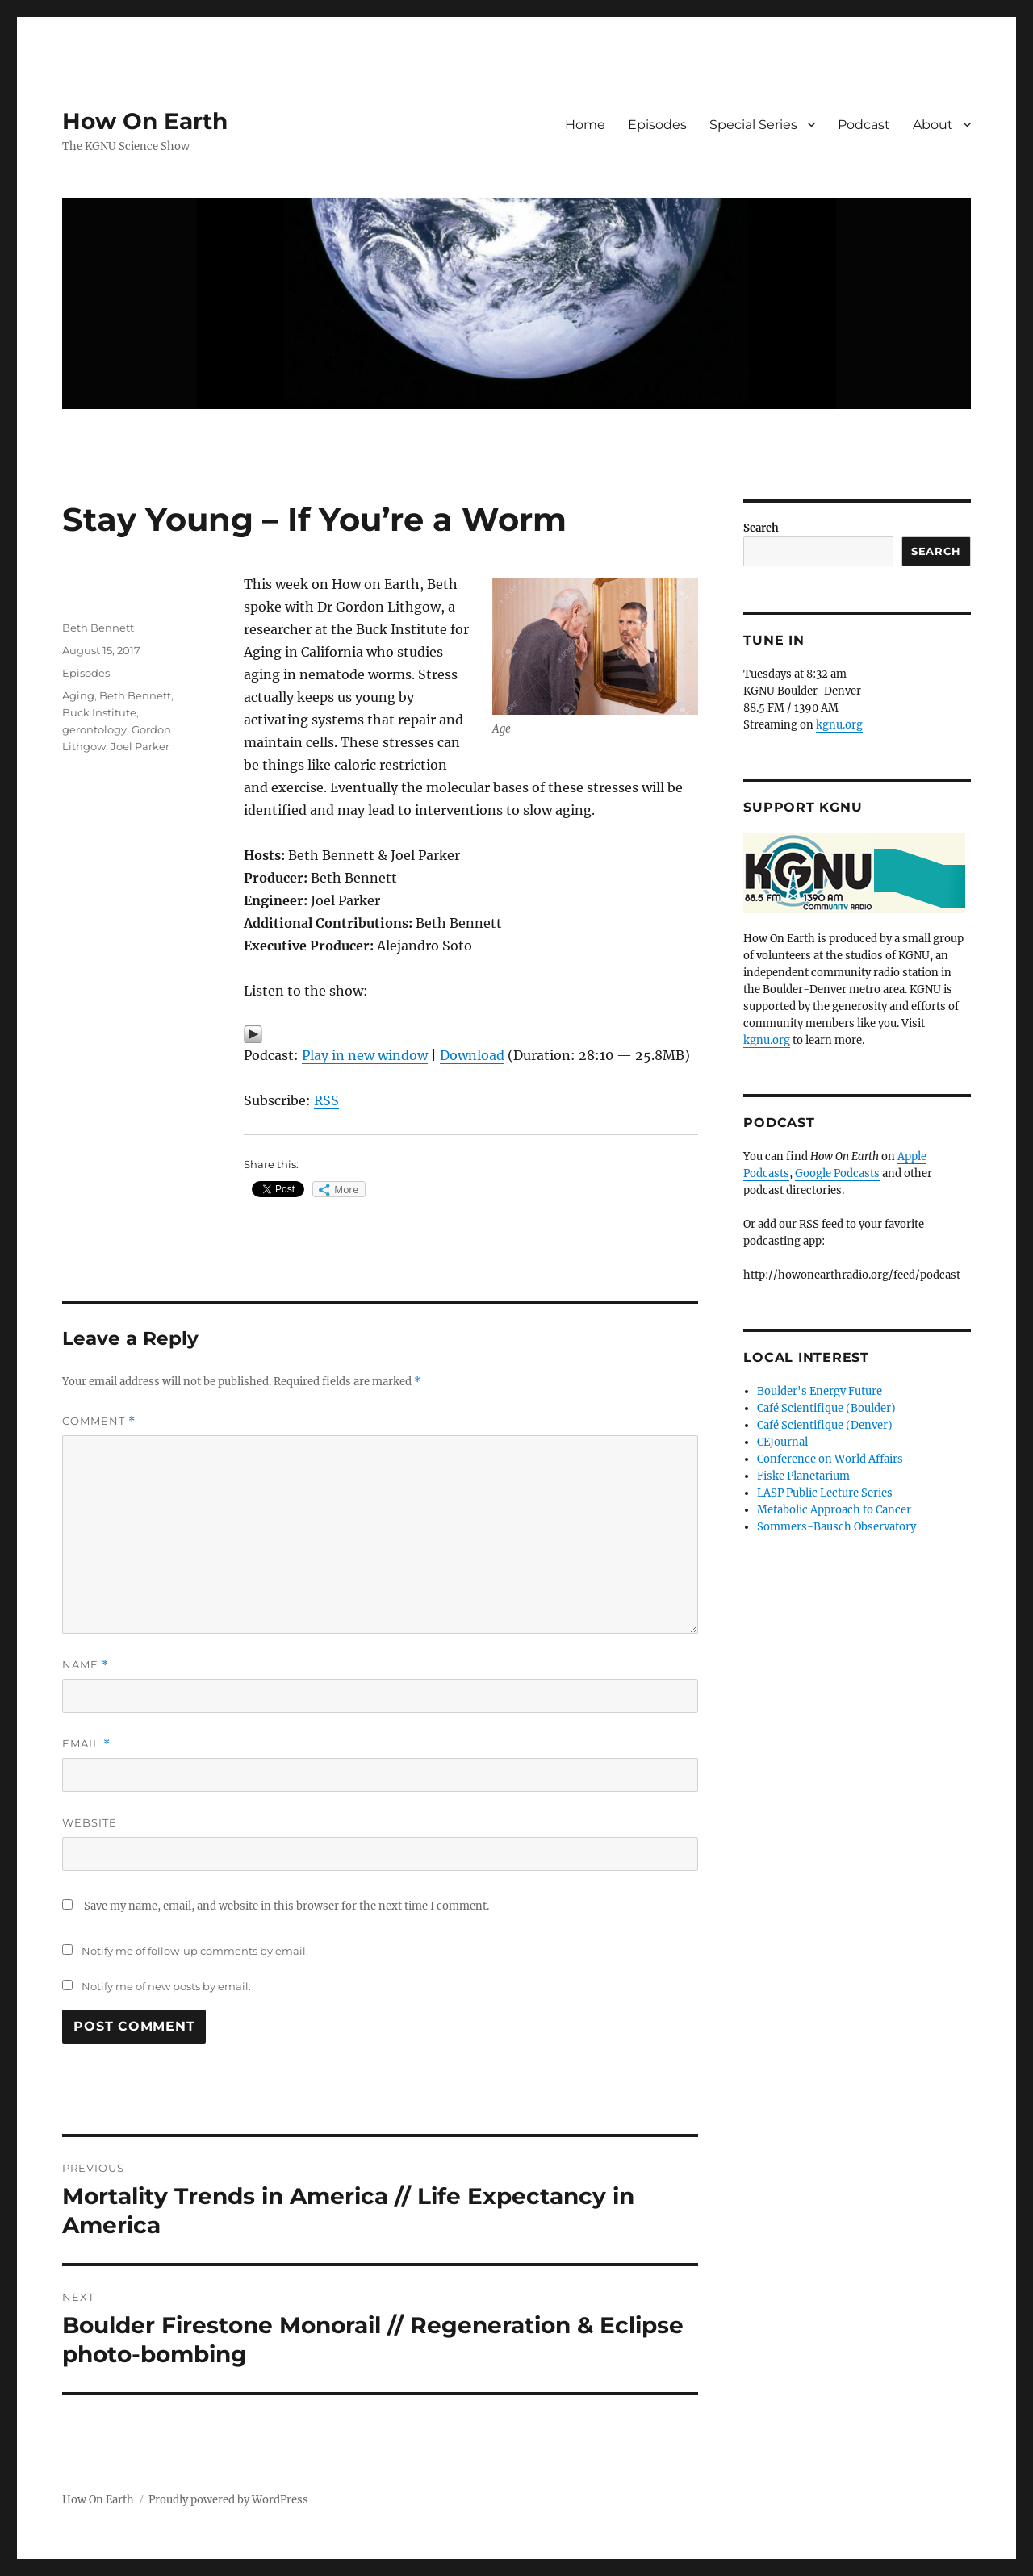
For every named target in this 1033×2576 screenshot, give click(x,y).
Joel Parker (140, 746)
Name (85, 1665)
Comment (99, 1421)
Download (472, 1055)
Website (89, 1822)
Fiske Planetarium (803, 1476)
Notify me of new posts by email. (166, 1986)
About (933, 124)
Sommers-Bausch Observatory (836, 1527)
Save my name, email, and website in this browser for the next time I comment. (286, 1906)
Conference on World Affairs (830, 1459)
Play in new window (365, 1055)
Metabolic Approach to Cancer (834, 1510)
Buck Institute (99, 712)
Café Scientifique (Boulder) (826, 1408)
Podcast (864, 124)
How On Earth (145, 121)
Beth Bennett (98, 627)
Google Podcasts (837, 1173)
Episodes (657, 124)
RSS (326, 1100)
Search (761, 528)
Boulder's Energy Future (819, 1391)
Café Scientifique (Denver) (825, 1425)
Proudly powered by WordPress (228, 2500)
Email (86, 1744)
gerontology (94, 729)
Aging (78, 695)
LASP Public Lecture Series (825, 1493)
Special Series (753, 124)
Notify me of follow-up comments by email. (195, 1950)
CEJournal (782, 1442)
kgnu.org (839, 725)
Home (585, 124)
